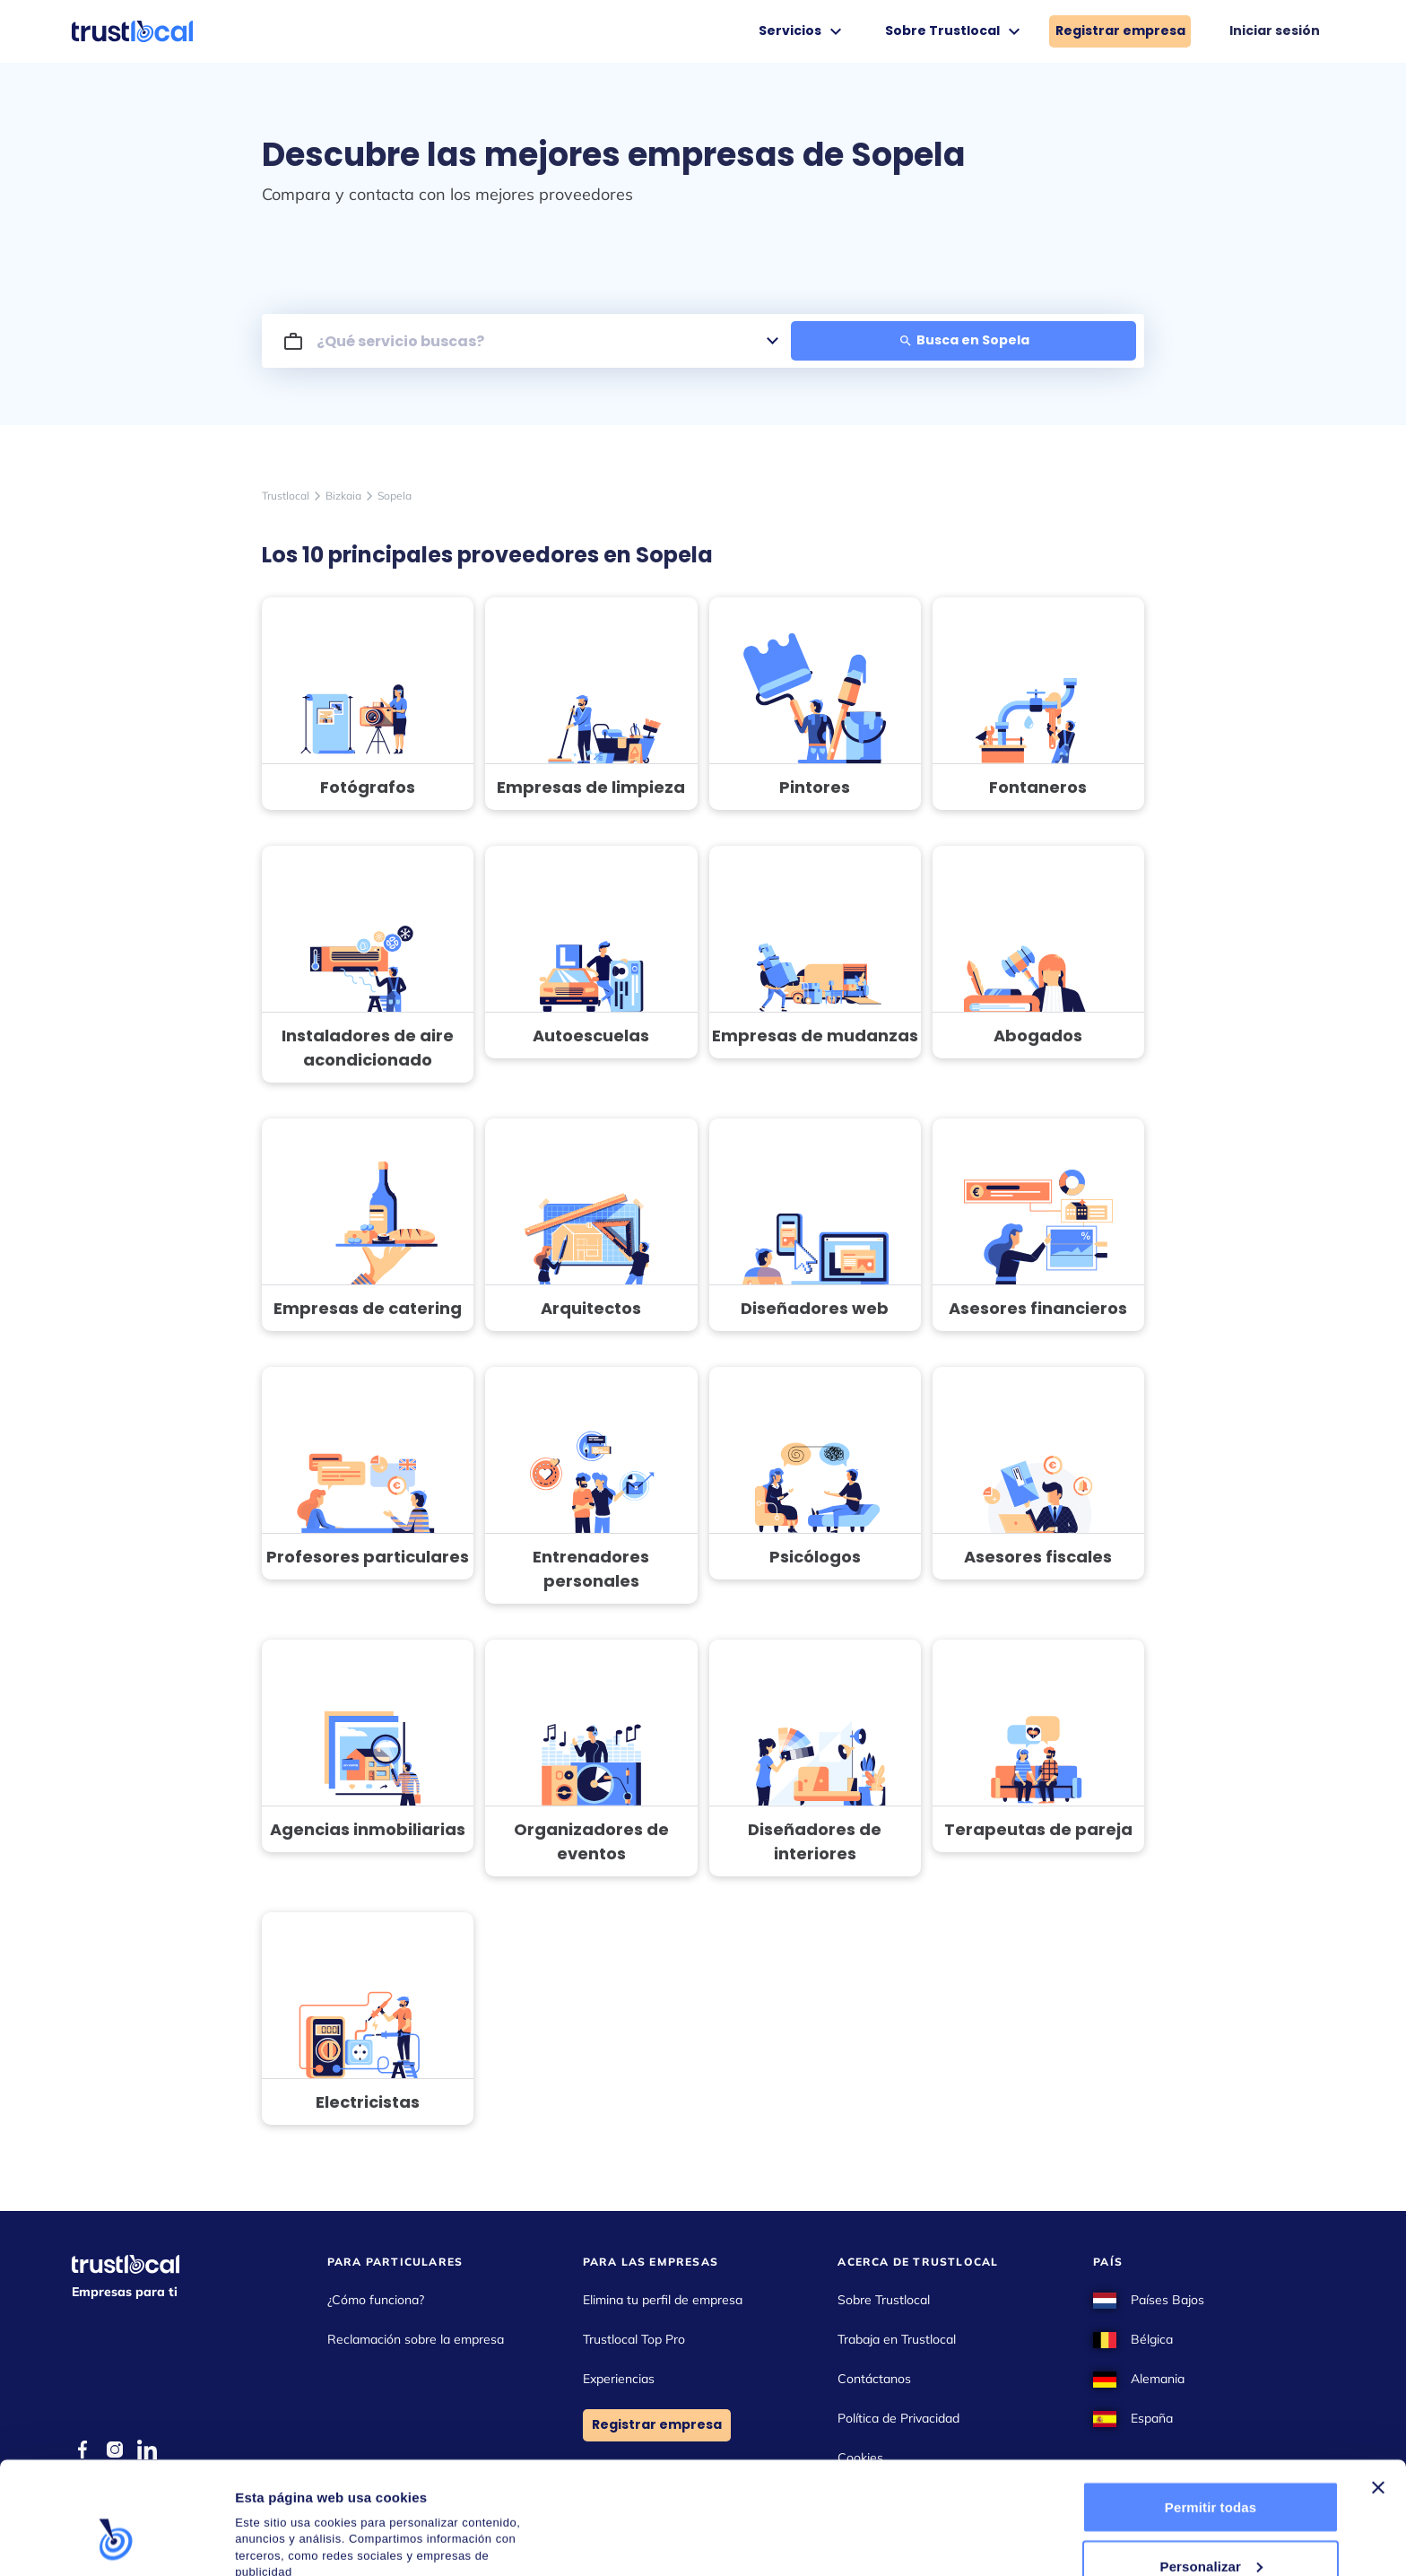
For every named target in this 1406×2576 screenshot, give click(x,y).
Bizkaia (343, 495)
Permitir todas (1210, 2410)
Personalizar (1211, 2469)
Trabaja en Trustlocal (897, 2339)
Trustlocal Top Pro (634, 2339)
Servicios (802, 31)
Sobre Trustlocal (955, 31)
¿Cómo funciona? (375, 2300)
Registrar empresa (1120, 30)
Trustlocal (285, 495)
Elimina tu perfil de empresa (662, 2300)
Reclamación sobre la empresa (415, 2339)
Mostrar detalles (287, 2521)
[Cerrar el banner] (1378, 2391)
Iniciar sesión (1274, 30)
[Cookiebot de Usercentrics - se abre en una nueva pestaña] (116, 2541)
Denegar (1211, 2528)
